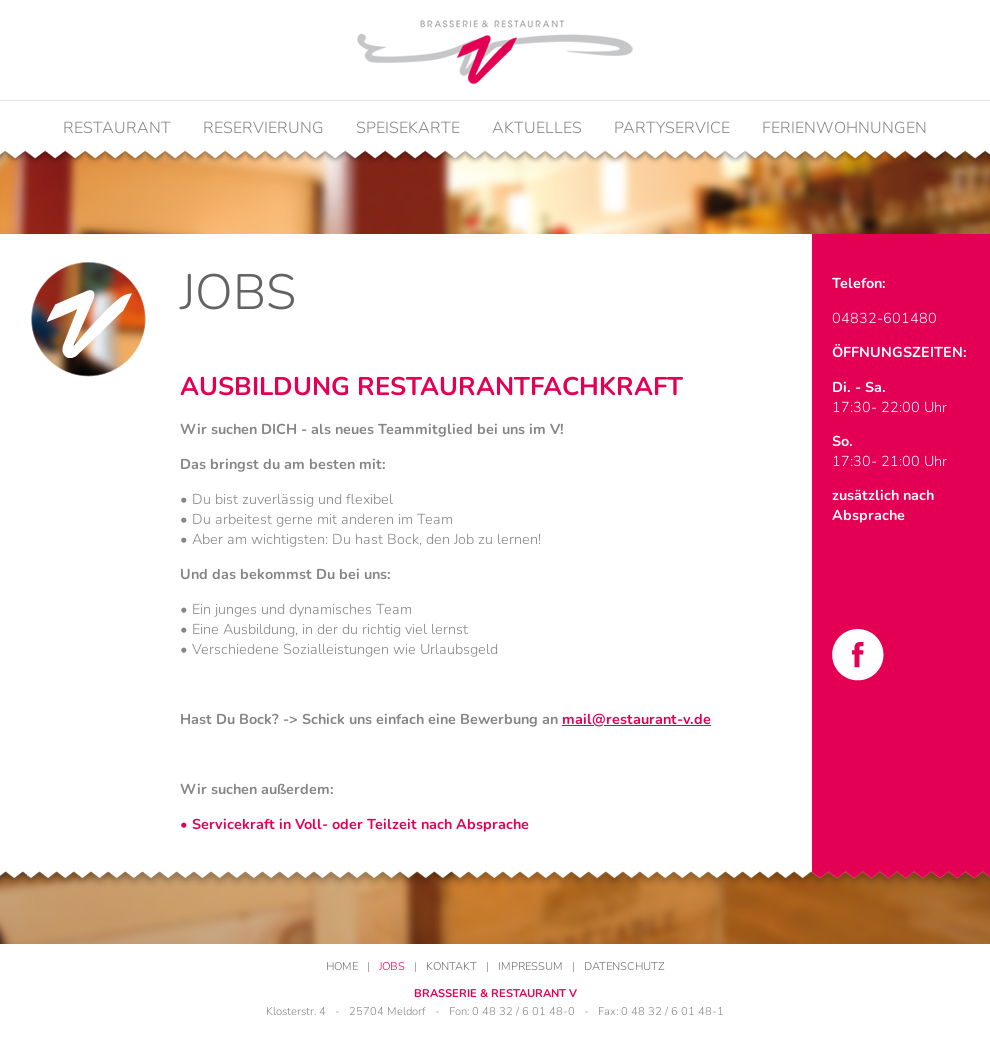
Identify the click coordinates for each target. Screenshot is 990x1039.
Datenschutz (624, 966)
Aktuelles (537, 128)
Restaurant (117, 128)
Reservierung (263, 128)
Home (342, 966)
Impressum (530, 966)
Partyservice (672, 128)
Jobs (392, 966)
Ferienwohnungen (844, 128)
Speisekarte (408, 128)
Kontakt (451, 966)
